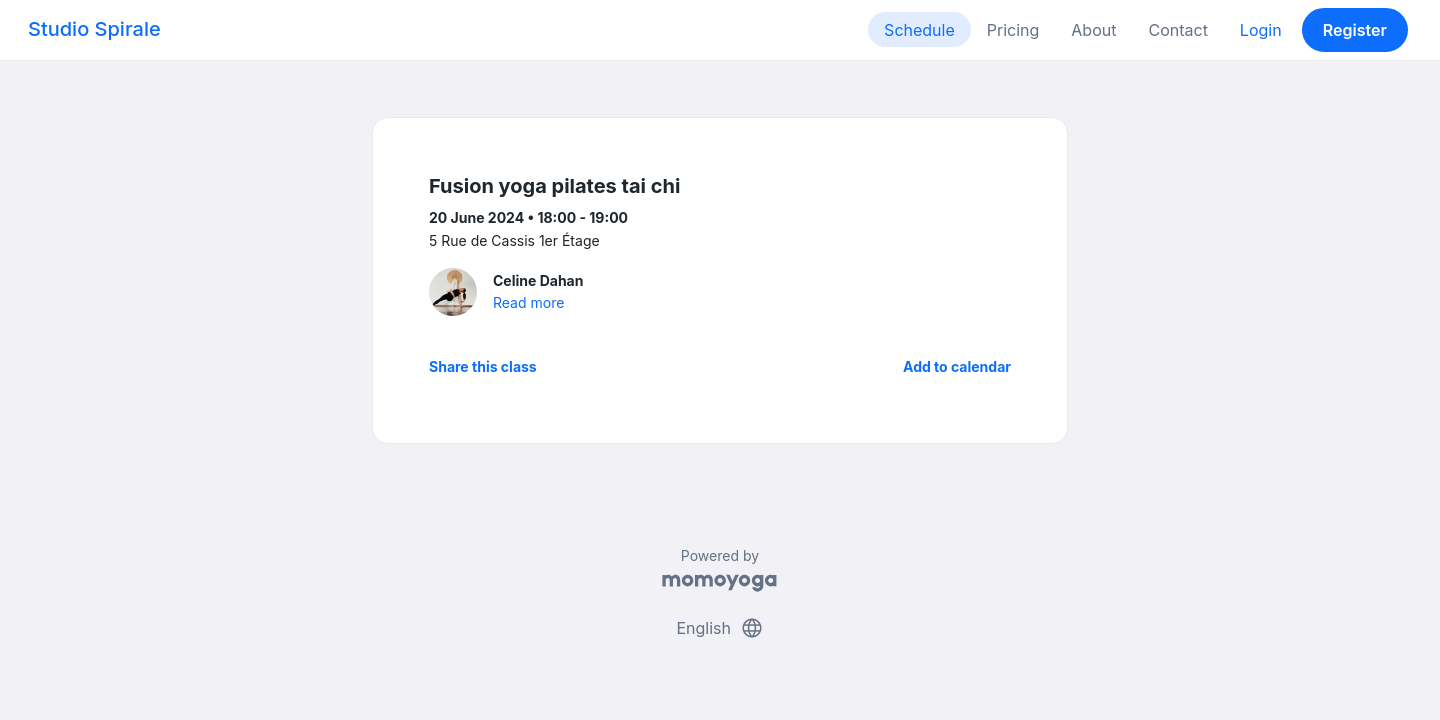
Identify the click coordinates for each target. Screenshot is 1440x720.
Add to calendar (957, 366)
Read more (528, 302)
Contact (1177, 30)
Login (1261, 30)
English (719, 628)
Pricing (1013, 30)
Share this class (483, 366)
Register (1355, 30)
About (1093, 30)
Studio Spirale (94, 29)
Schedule (919, 30)
